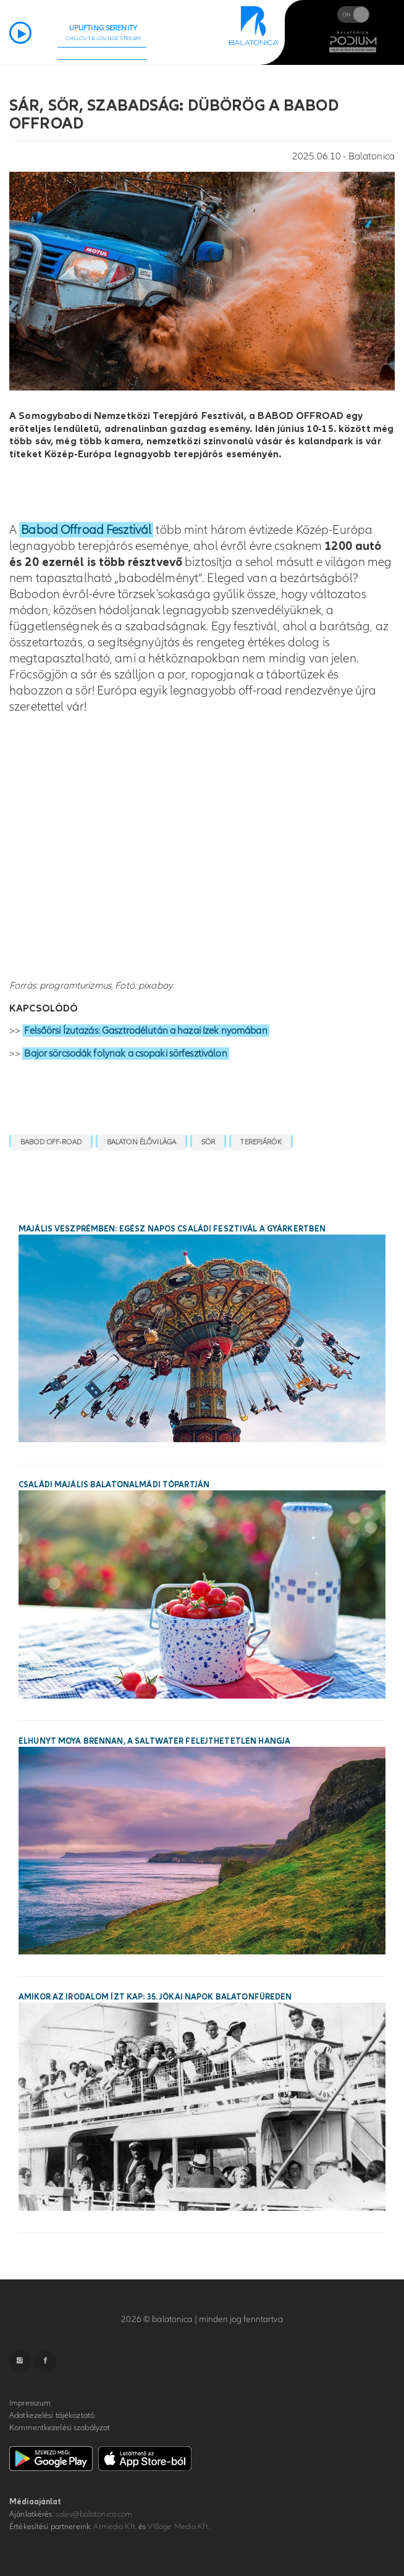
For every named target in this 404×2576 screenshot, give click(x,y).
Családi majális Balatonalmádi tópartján (114, 1485)
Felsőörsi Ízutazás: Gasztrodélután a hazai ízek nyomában (145, 1030)
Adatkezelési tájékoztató (52, 2415)
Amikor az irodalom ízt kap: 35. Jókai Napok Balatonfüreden (155, 1997)
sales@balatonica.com (94, 2514)
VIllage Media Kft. (178, 2527)
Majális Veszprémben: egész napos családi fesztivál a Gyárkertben (172, 1229)
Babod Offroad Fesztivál (86, 530)
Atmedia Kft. (115, 2527)
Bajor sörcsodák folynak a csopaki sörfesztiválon (125, 1053)
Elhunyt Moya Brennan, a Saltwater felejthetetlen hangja (154, 1741)
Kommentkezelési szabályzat (59, 2428)
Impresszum (30, 2403)
